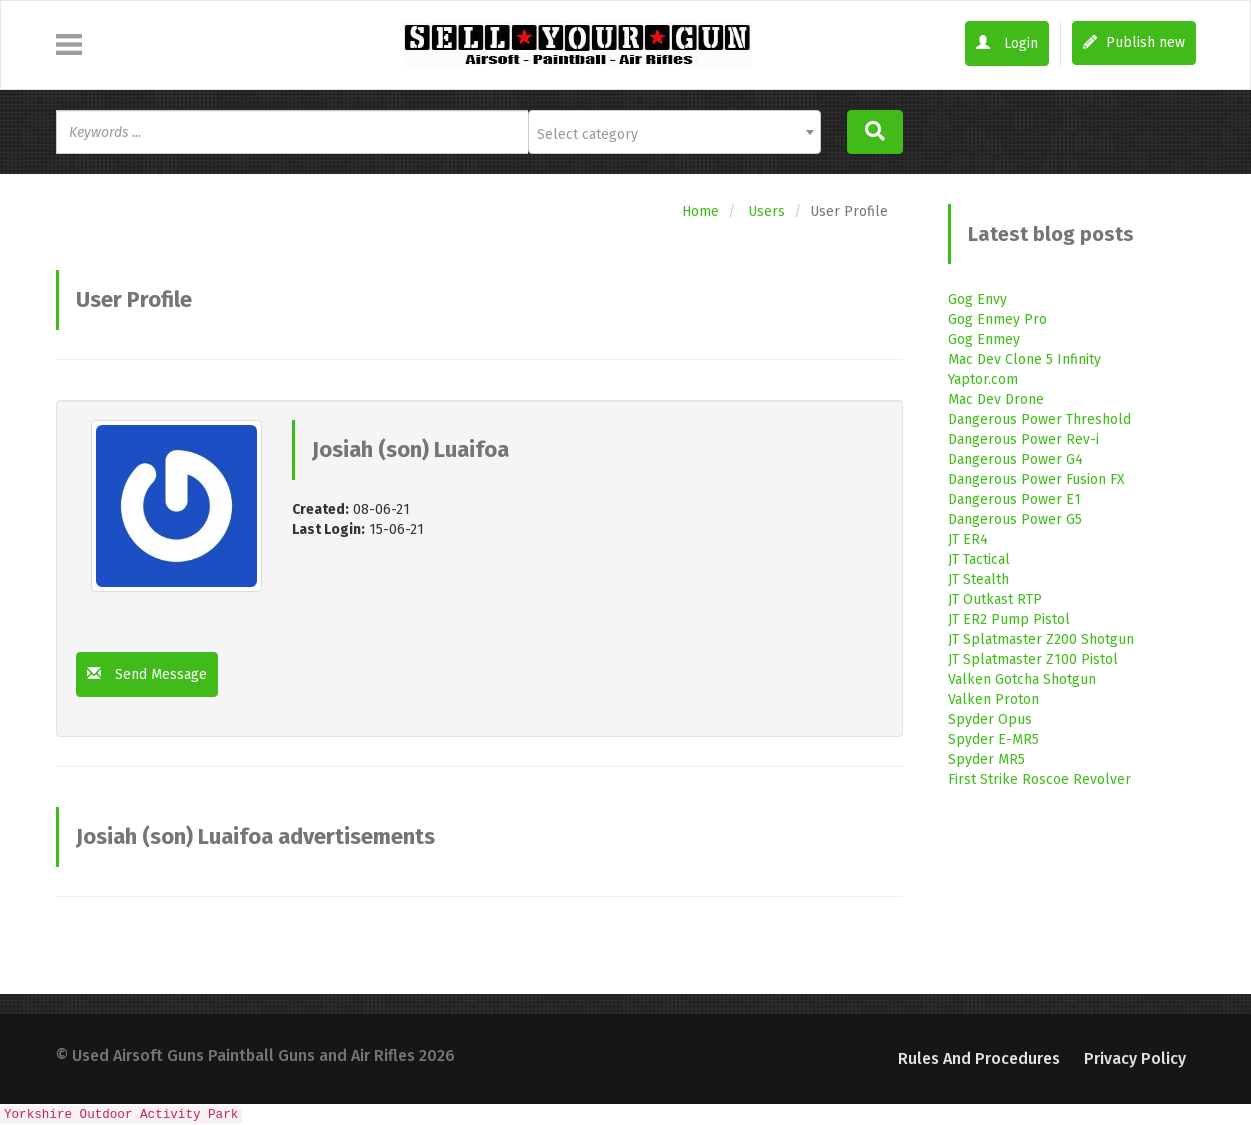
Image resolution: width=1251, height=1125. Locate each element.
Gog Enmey (984, 339)
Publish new (1134, 42)
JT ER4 (968, 539)
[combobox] (674, 132)
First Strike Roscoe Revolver (1039, 779)
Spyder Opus (990, 719)
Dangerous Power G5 (1015, 519)
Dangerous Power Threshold (1039, 419)
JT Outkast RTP (995, 599)
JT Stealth (978, 579)
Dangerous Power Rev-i (1023, 439)
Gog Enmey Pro (997, 319)
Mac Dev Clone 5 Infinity (1024, 359)
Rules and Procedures (979, 1058)
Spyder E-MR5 (993, 739)
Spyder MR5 (986, 759)
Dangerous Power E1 (1014, 499)
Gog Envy (977, 299)
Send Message (147, 674)
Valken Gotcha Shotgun (1022, 679)
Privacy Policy (1135, 1058)
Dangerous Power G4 (1015, 459)
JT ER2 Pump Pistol (1009, 619)
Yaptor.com (983, 379)
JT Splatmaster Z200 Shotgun (1041, 639)
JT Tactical (979, 559)
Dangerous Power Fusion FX (1036, 479)
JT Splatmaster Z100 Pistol (1033, 659)
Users (766, 211)
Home (700, 211)
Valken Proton (993, 699)
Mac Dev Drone (996, 399)
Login (1007, 43)
